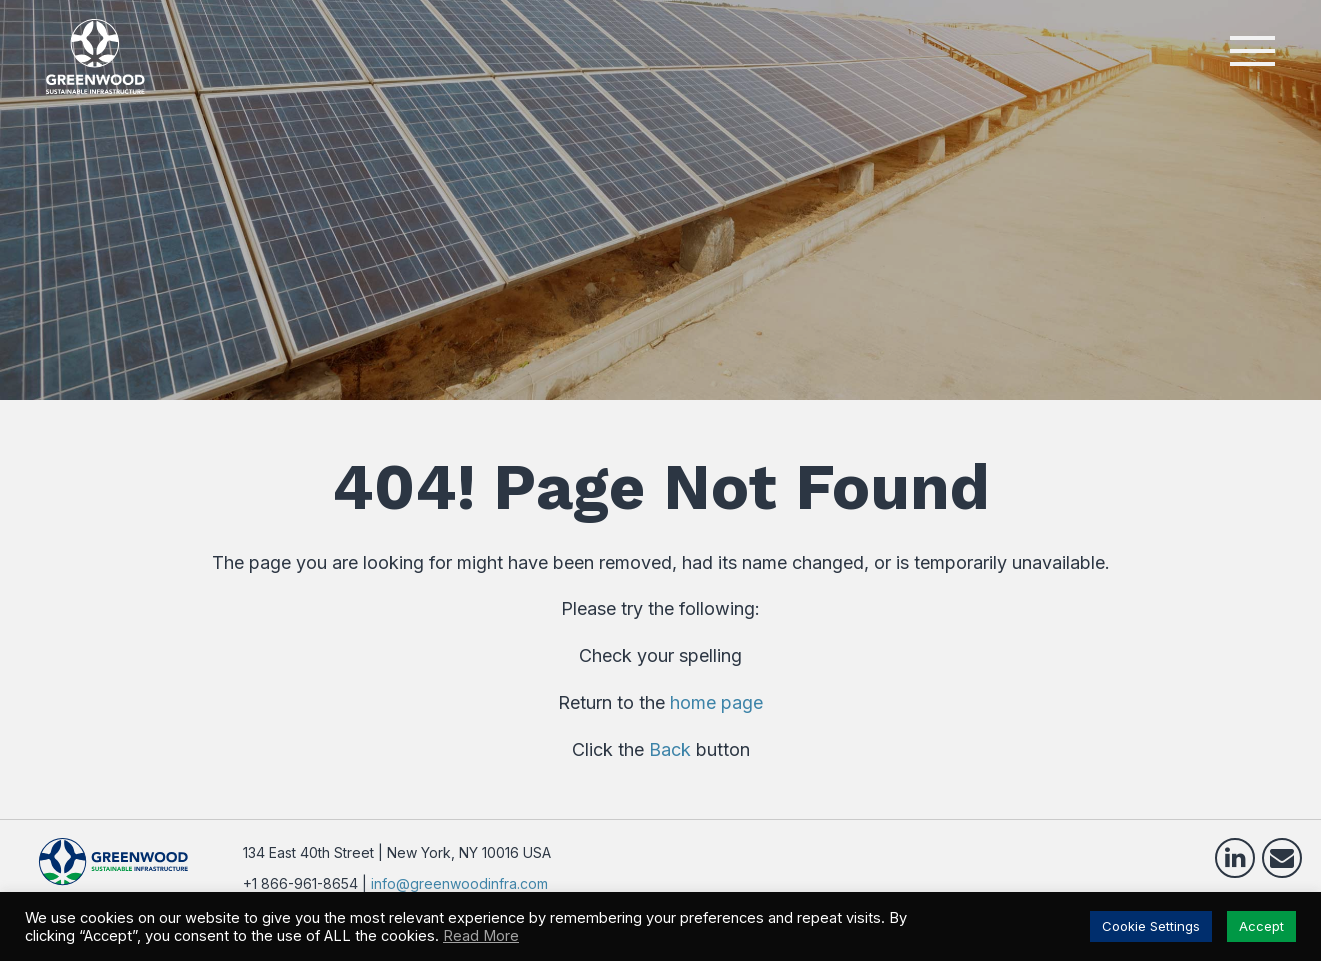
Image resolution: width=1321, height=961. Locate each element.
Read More (481, 936)
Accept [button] (1261, 926)
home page (716, 702)
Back (670, 749)
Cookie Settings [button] (1151, 926)
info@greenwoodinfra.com (459, 883)
